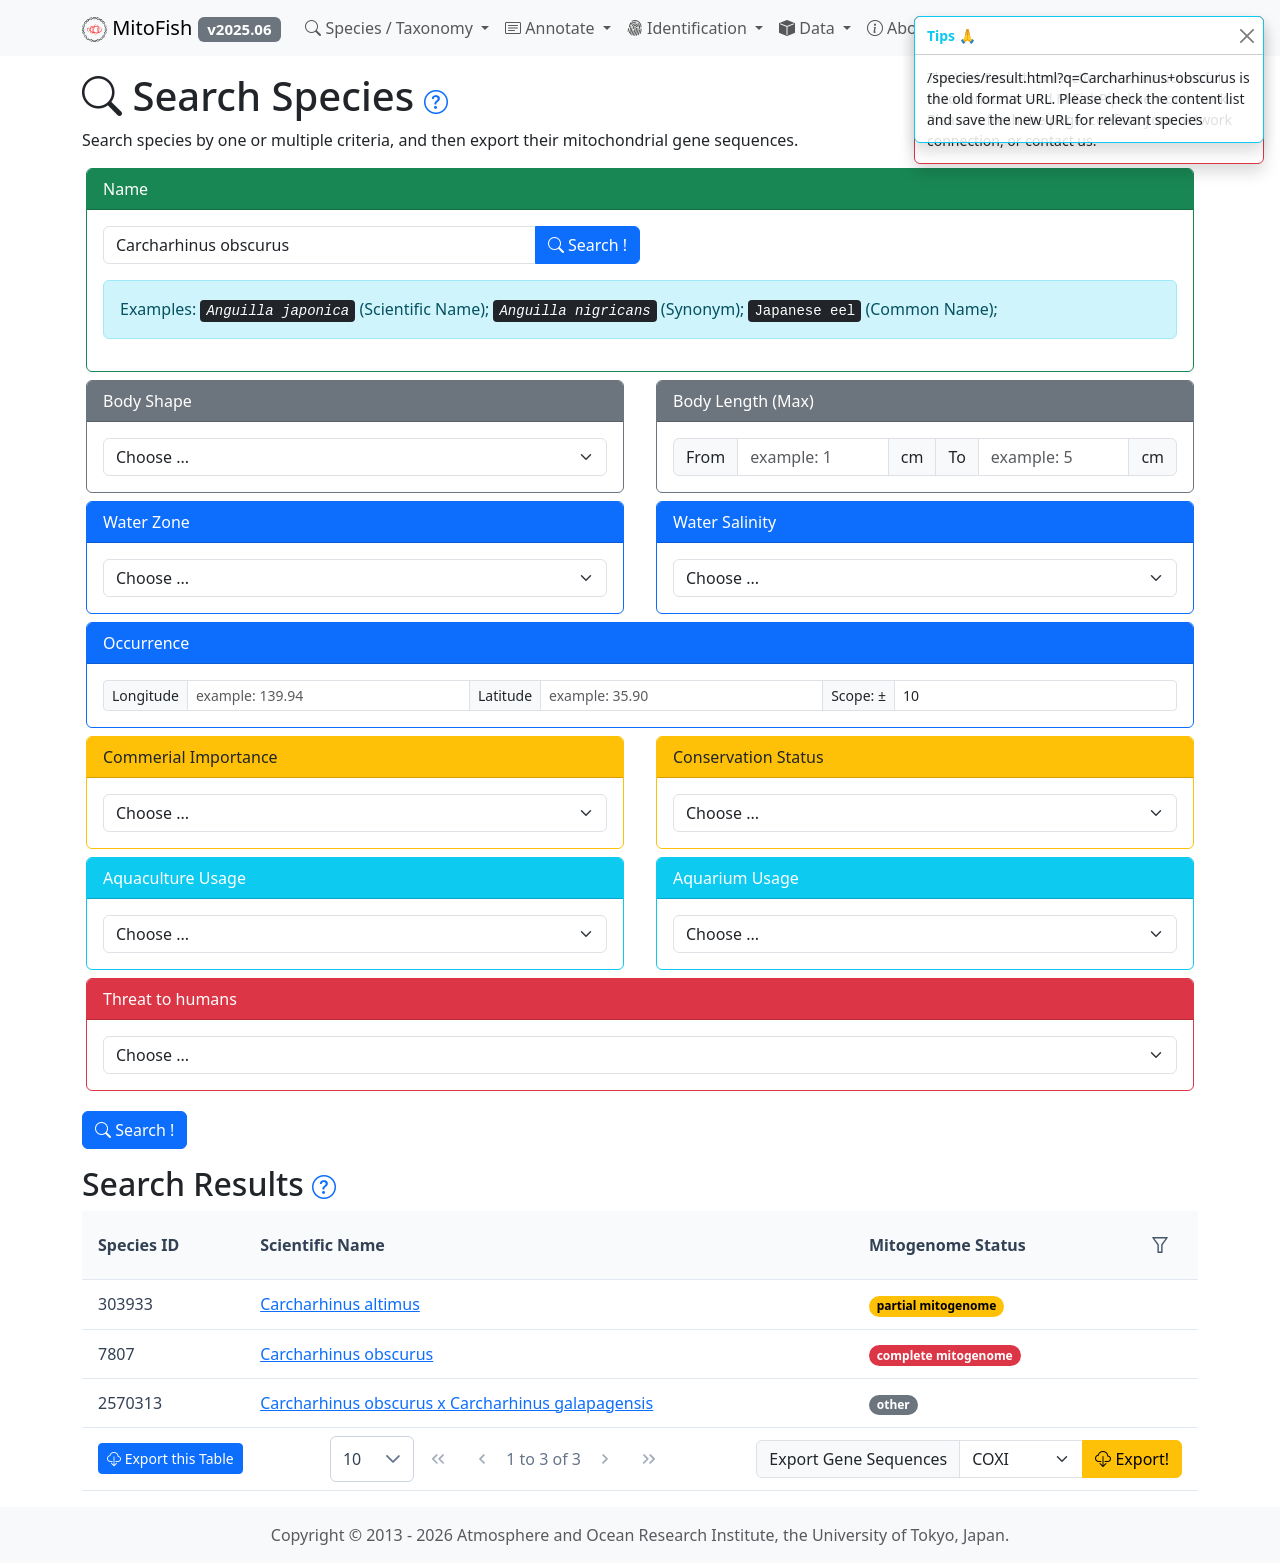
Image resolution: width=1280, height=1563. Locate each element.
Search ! (587, 245)
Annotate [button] (552, 28)
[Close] (1246, 35)
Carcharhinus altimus (340, 1304)
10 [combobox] (352, 1459)
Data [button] (809, 28)
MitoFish (181, 28)
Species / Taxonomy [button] (391, 28)
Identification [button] (689, 28)
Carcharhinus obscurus (346, 1354)
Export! (1132, 1459)
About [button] (902, 28)
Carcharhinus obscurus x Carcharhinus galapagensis (456, 1403)
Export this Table (170, 1458)
